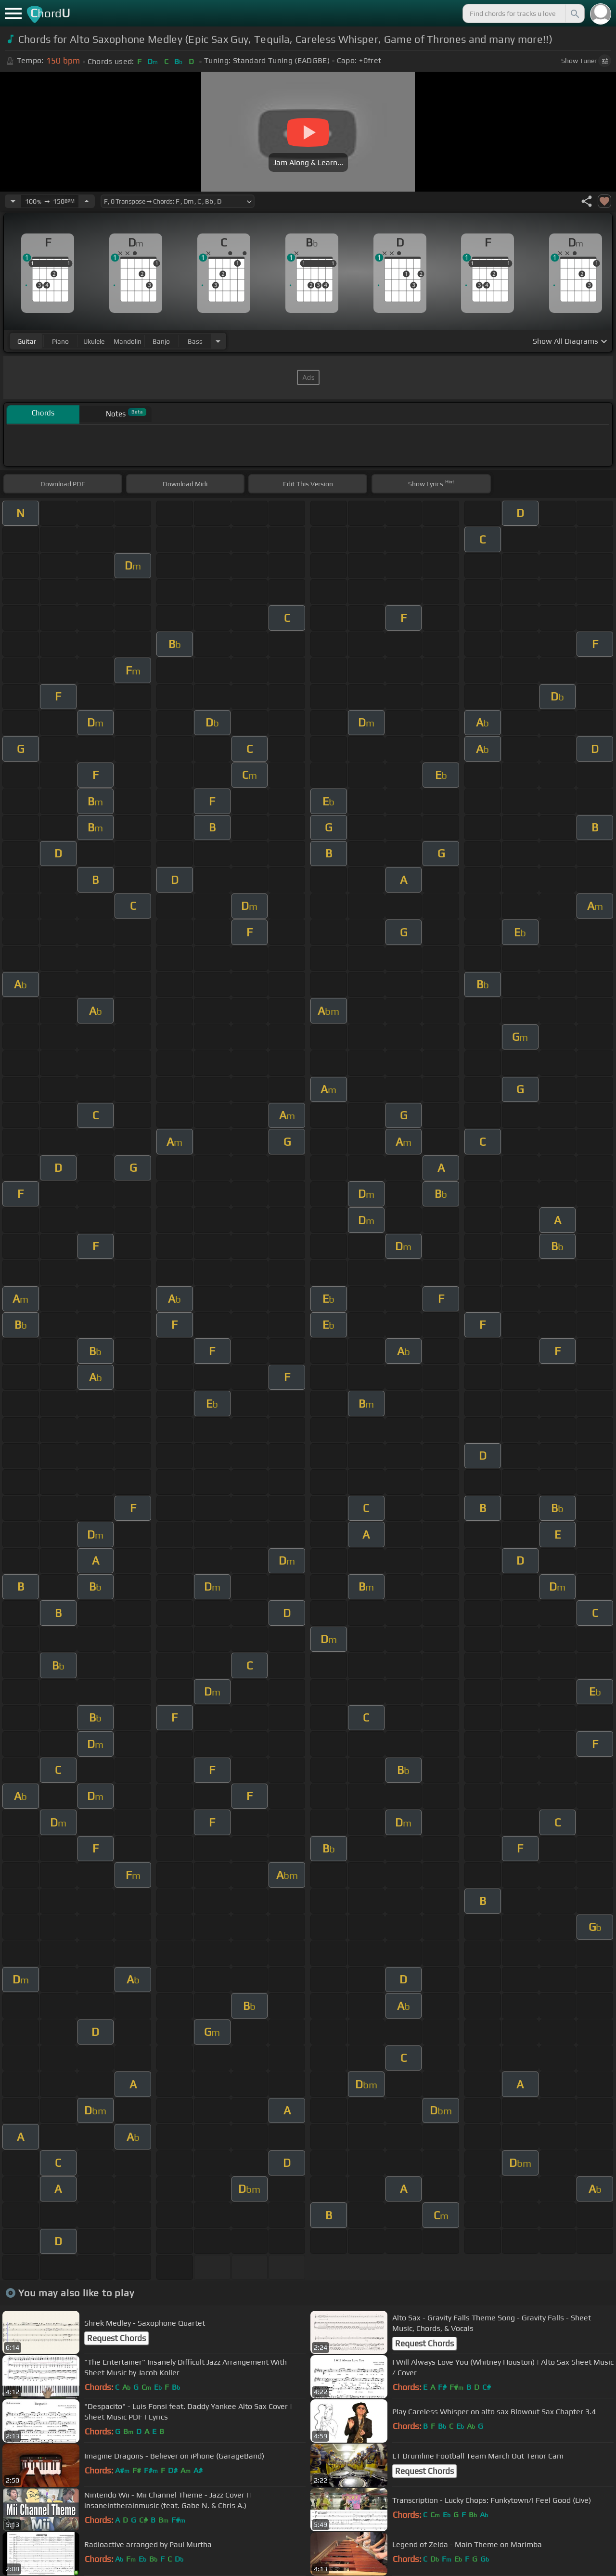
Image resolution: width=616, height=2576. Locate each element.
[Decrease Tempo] (13, 201)
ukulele (93, 341)
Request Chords (116, 2338)
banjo (161, 341)
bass (195, 341)
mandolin (127, 341)
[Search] (574, 13)
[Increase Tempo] (86, 201)
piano (60, 341)
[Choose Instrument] (218, 341)
